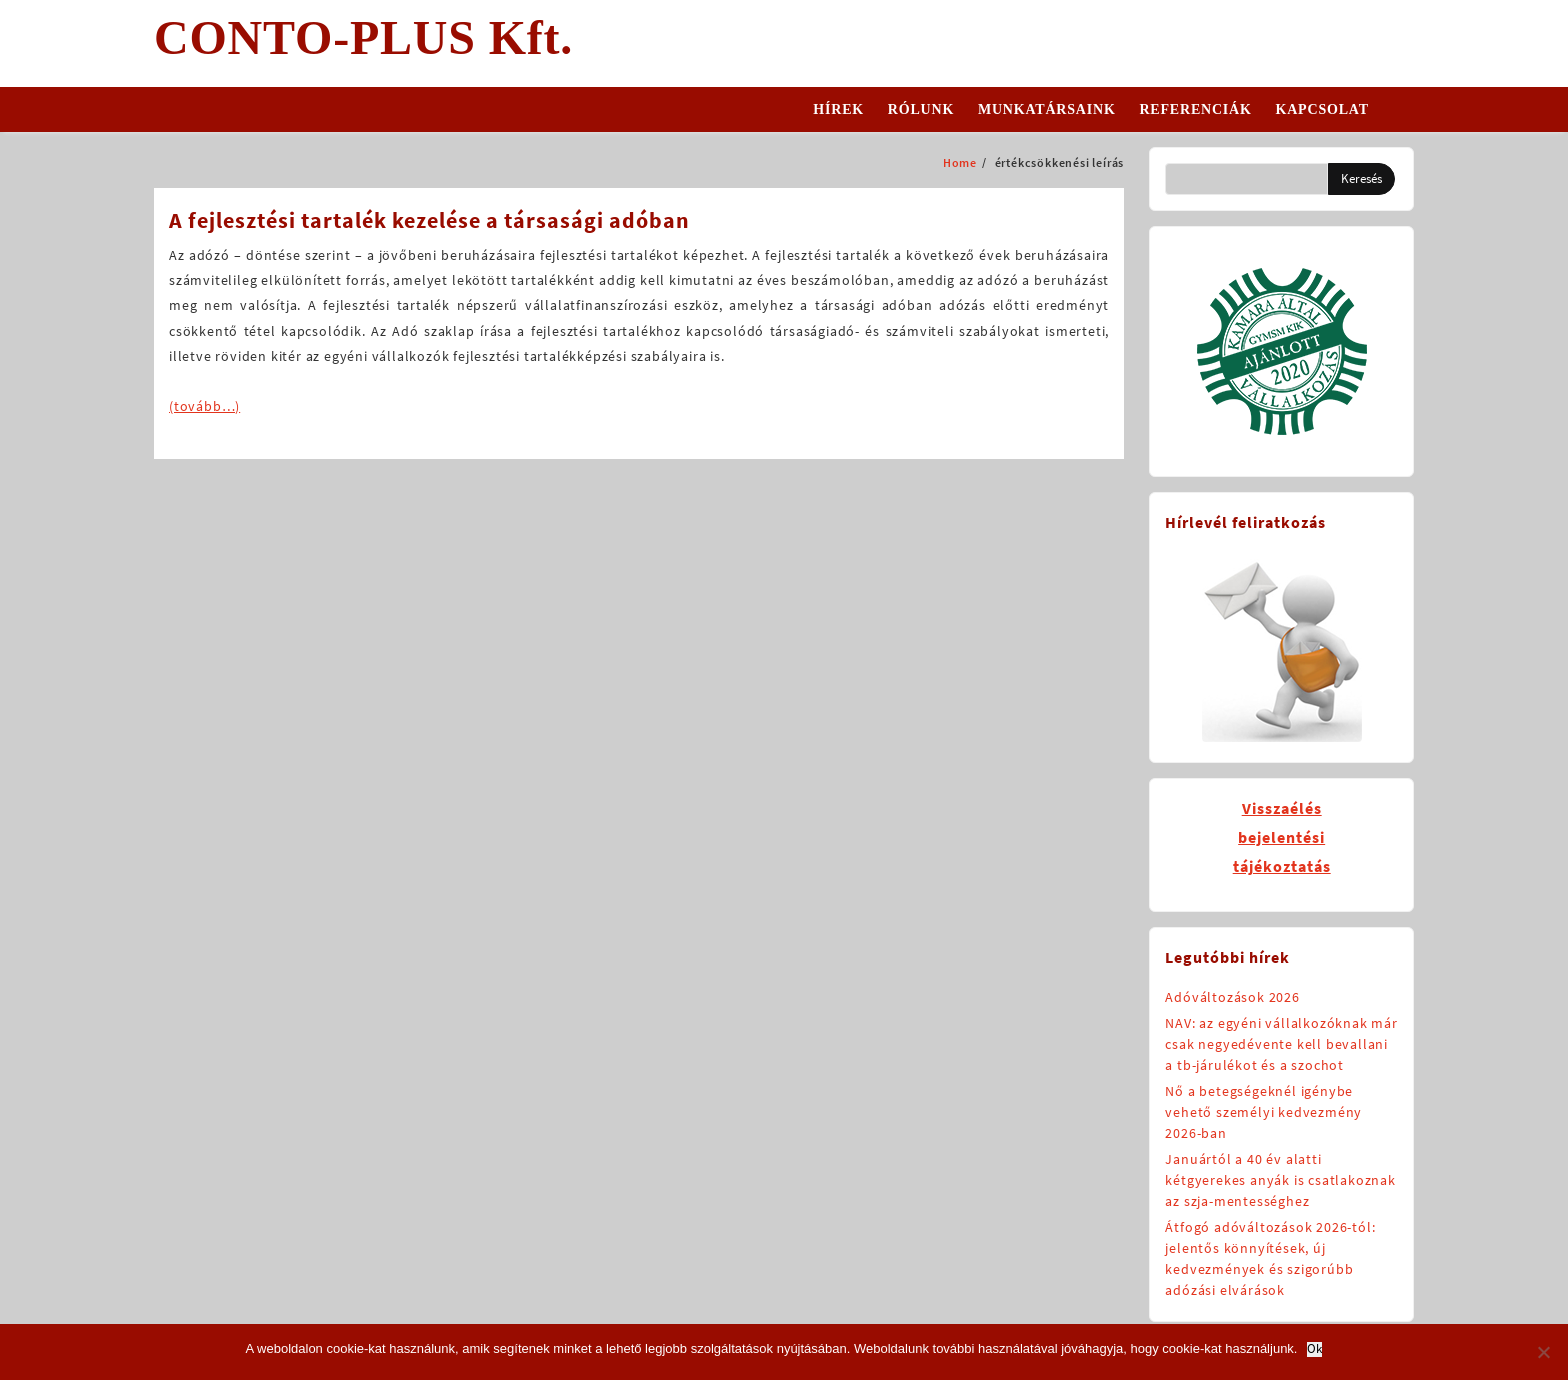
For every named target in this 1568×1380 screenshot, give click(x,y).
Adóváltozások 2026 (1232, 997)
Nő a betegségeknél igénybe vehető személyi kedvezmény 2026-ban (1263, 1112)
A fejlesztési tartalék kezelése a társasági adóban (429, 220)
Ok (1314, 1349)
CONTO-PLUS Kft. (363, 37)
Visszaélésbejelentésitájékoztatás (1282, 837)
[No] (1543, 1352)
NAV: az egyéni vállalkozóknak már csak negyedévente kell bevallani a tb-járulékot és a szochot (1281, 1044)
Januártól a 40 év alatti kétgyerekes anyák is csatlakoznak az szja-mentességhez (1280, 1180)
